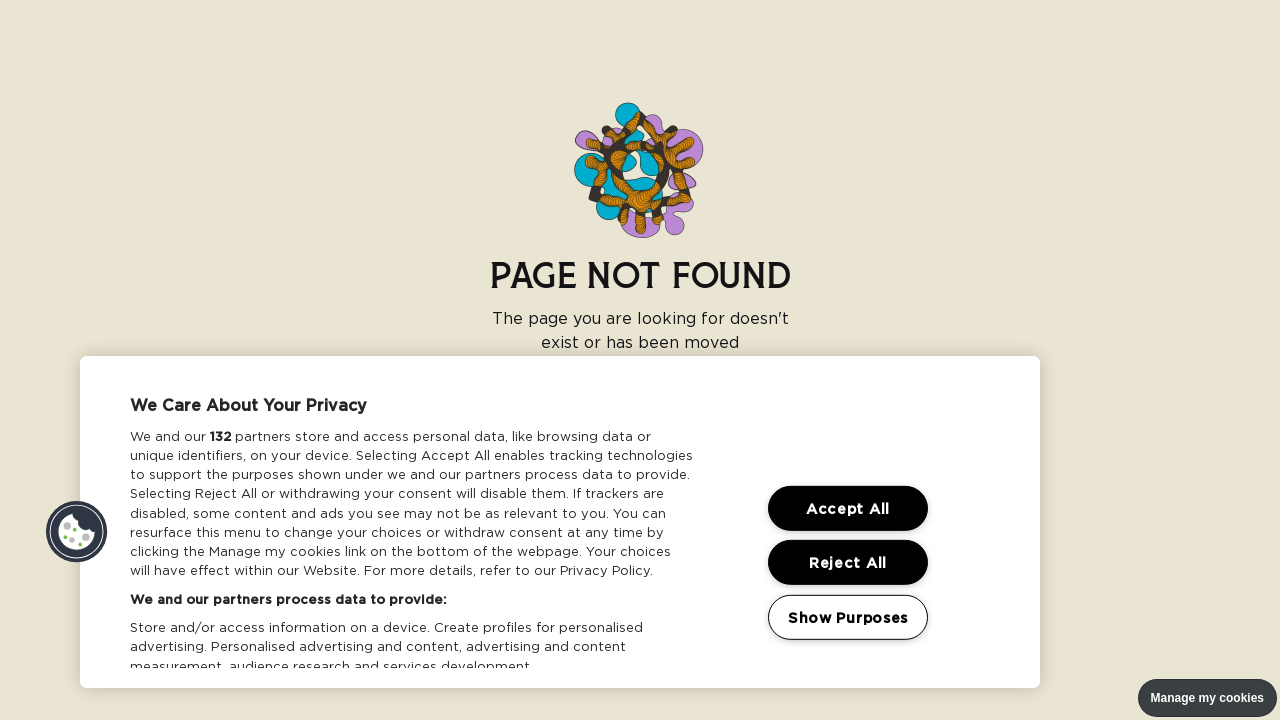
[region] (560, 522)
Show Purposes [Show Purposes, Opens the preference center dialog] (848, 617)
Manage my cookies (1207, 698)
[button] (77, 532)
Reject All (848, 562)
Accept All (848, 508)
